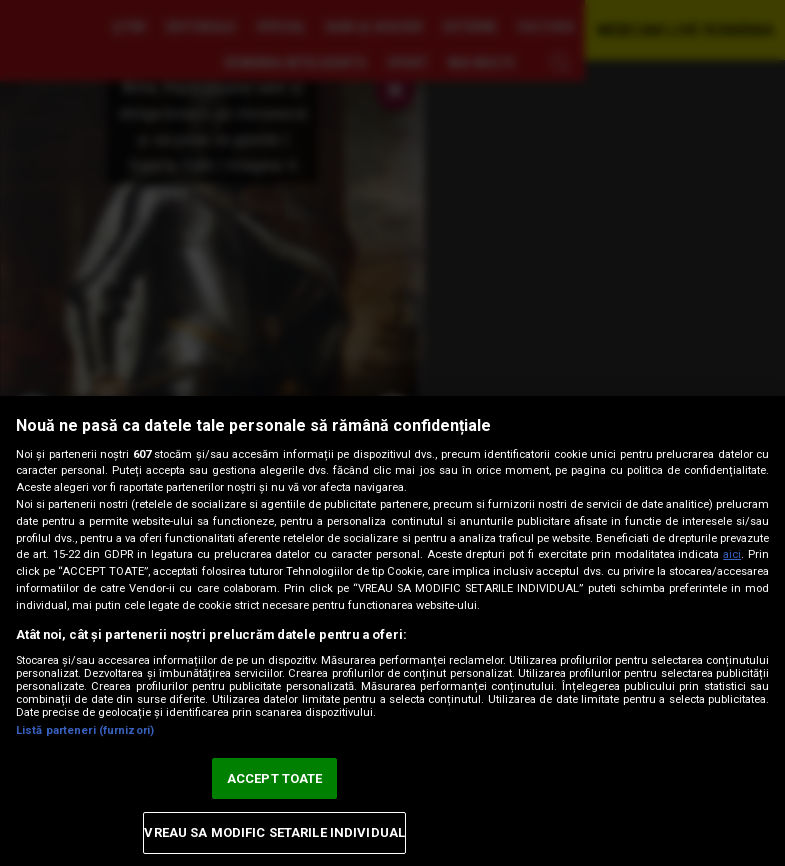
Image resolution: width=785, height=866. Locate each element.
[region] (392, 631)
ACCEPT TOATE (275, 778)
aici (732, 554)
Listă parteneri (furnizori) (85, 730)
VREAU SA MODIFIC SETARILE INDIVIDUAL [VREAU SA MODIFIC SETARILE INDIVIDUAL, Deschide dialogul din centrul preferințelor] (274, 832)
